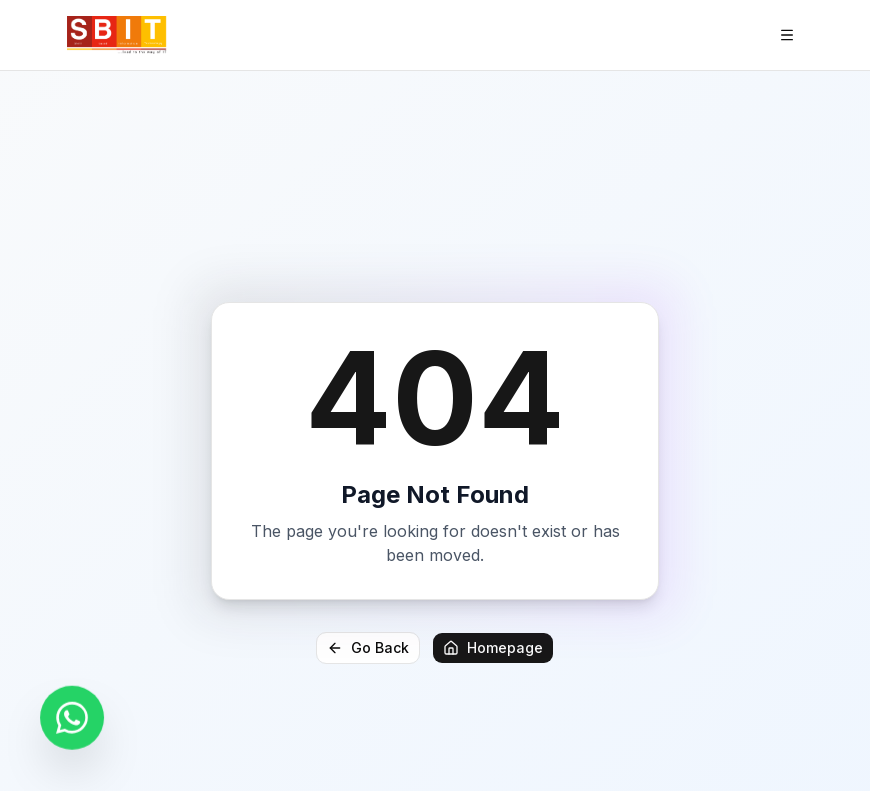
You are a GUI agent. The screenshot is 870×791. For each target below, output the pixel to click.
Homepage (493, 647)
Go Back (368, 647)
